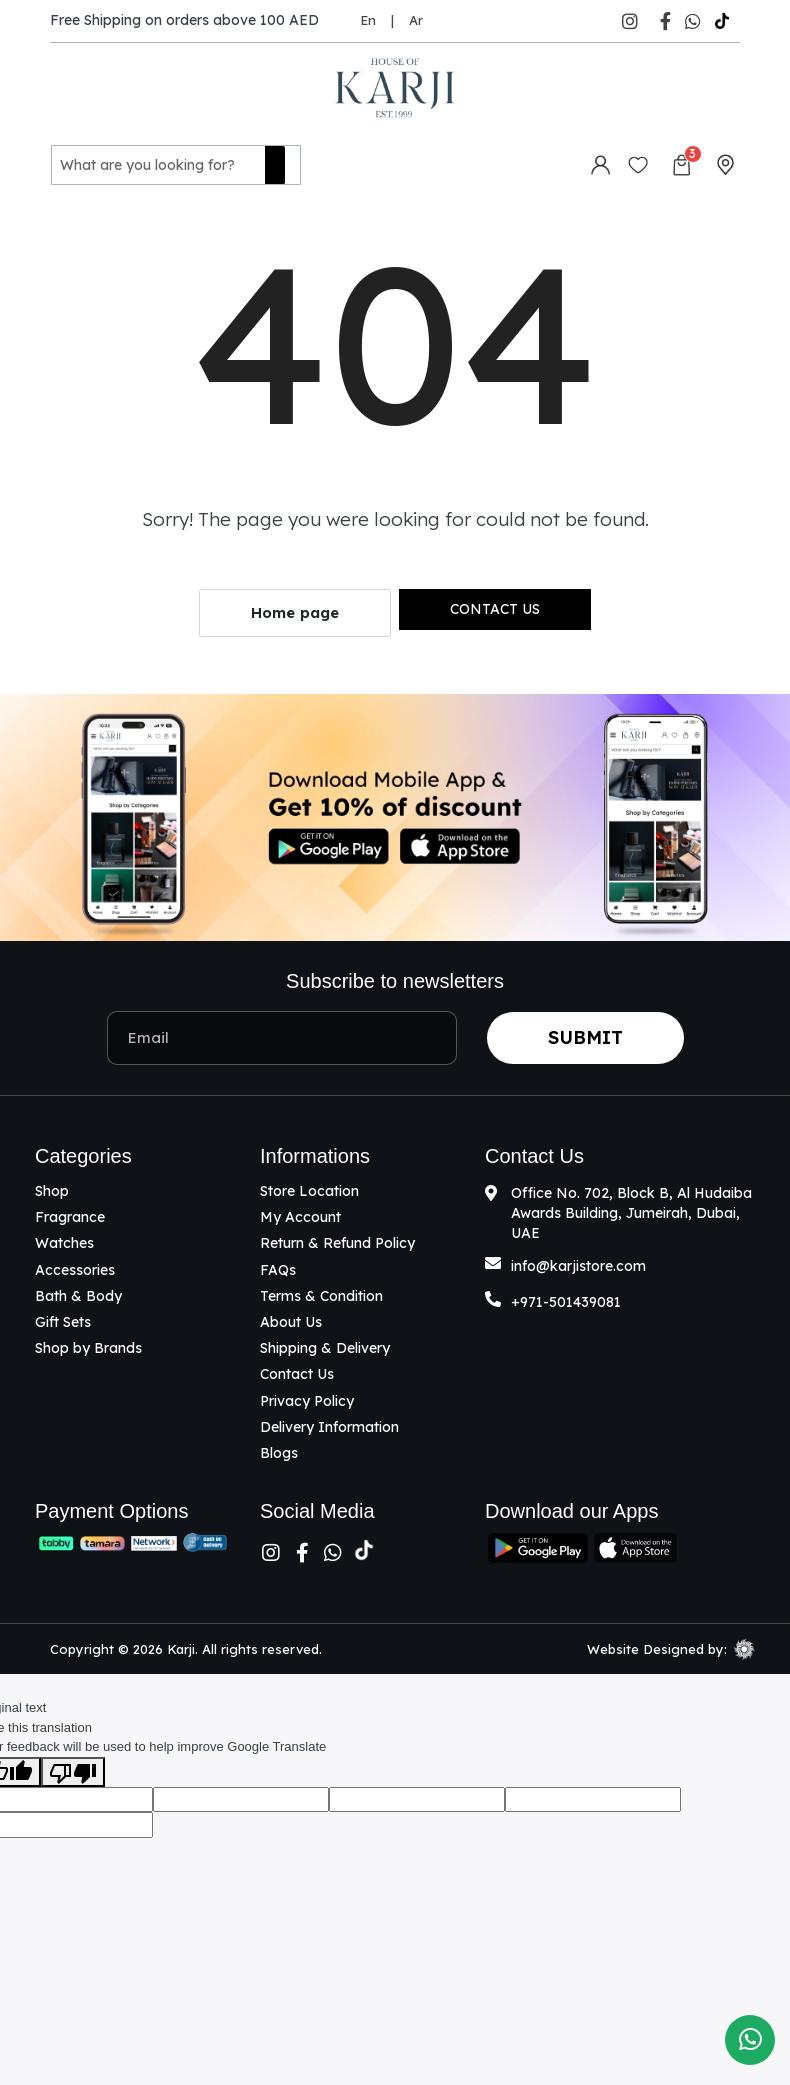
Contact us (495, 605)
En (368, 20)
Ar (416, 20)
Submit (585, 1033)
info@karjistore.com (578, 1262)
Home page (295, 609)
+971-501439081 (566, 1298)
